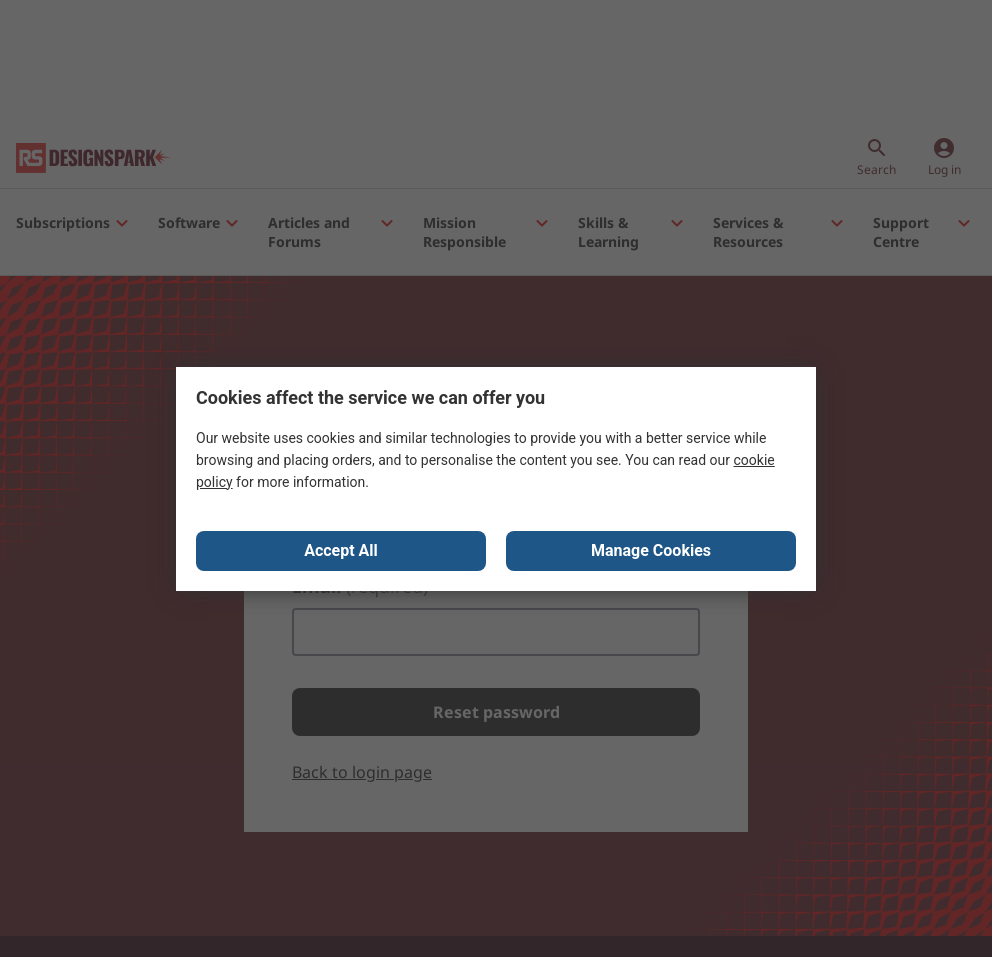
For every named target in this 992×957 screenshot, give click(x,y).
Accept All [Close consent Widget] (341, 550)
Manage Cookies (651, 550)
